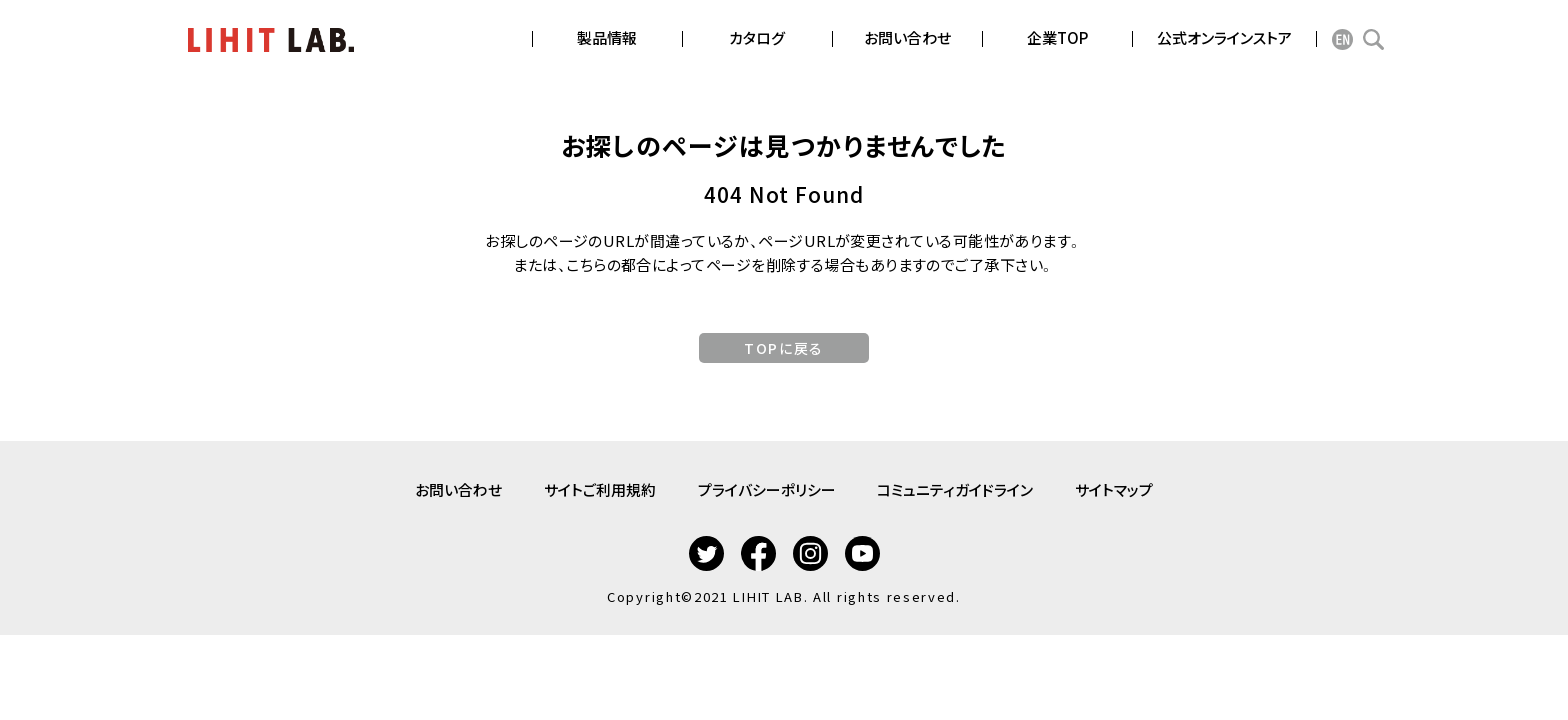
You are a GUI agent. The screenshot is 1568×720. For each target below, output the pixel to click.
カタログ (757, 37)
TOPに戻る (783, 348)
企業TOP (1057, 37)
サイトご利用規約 (594, 487)
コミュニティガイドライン (962, 487)
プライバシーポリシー (767, 487)
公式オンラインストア (1224, 37)
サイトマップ (1127, 487)
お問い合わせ (446, 487)
